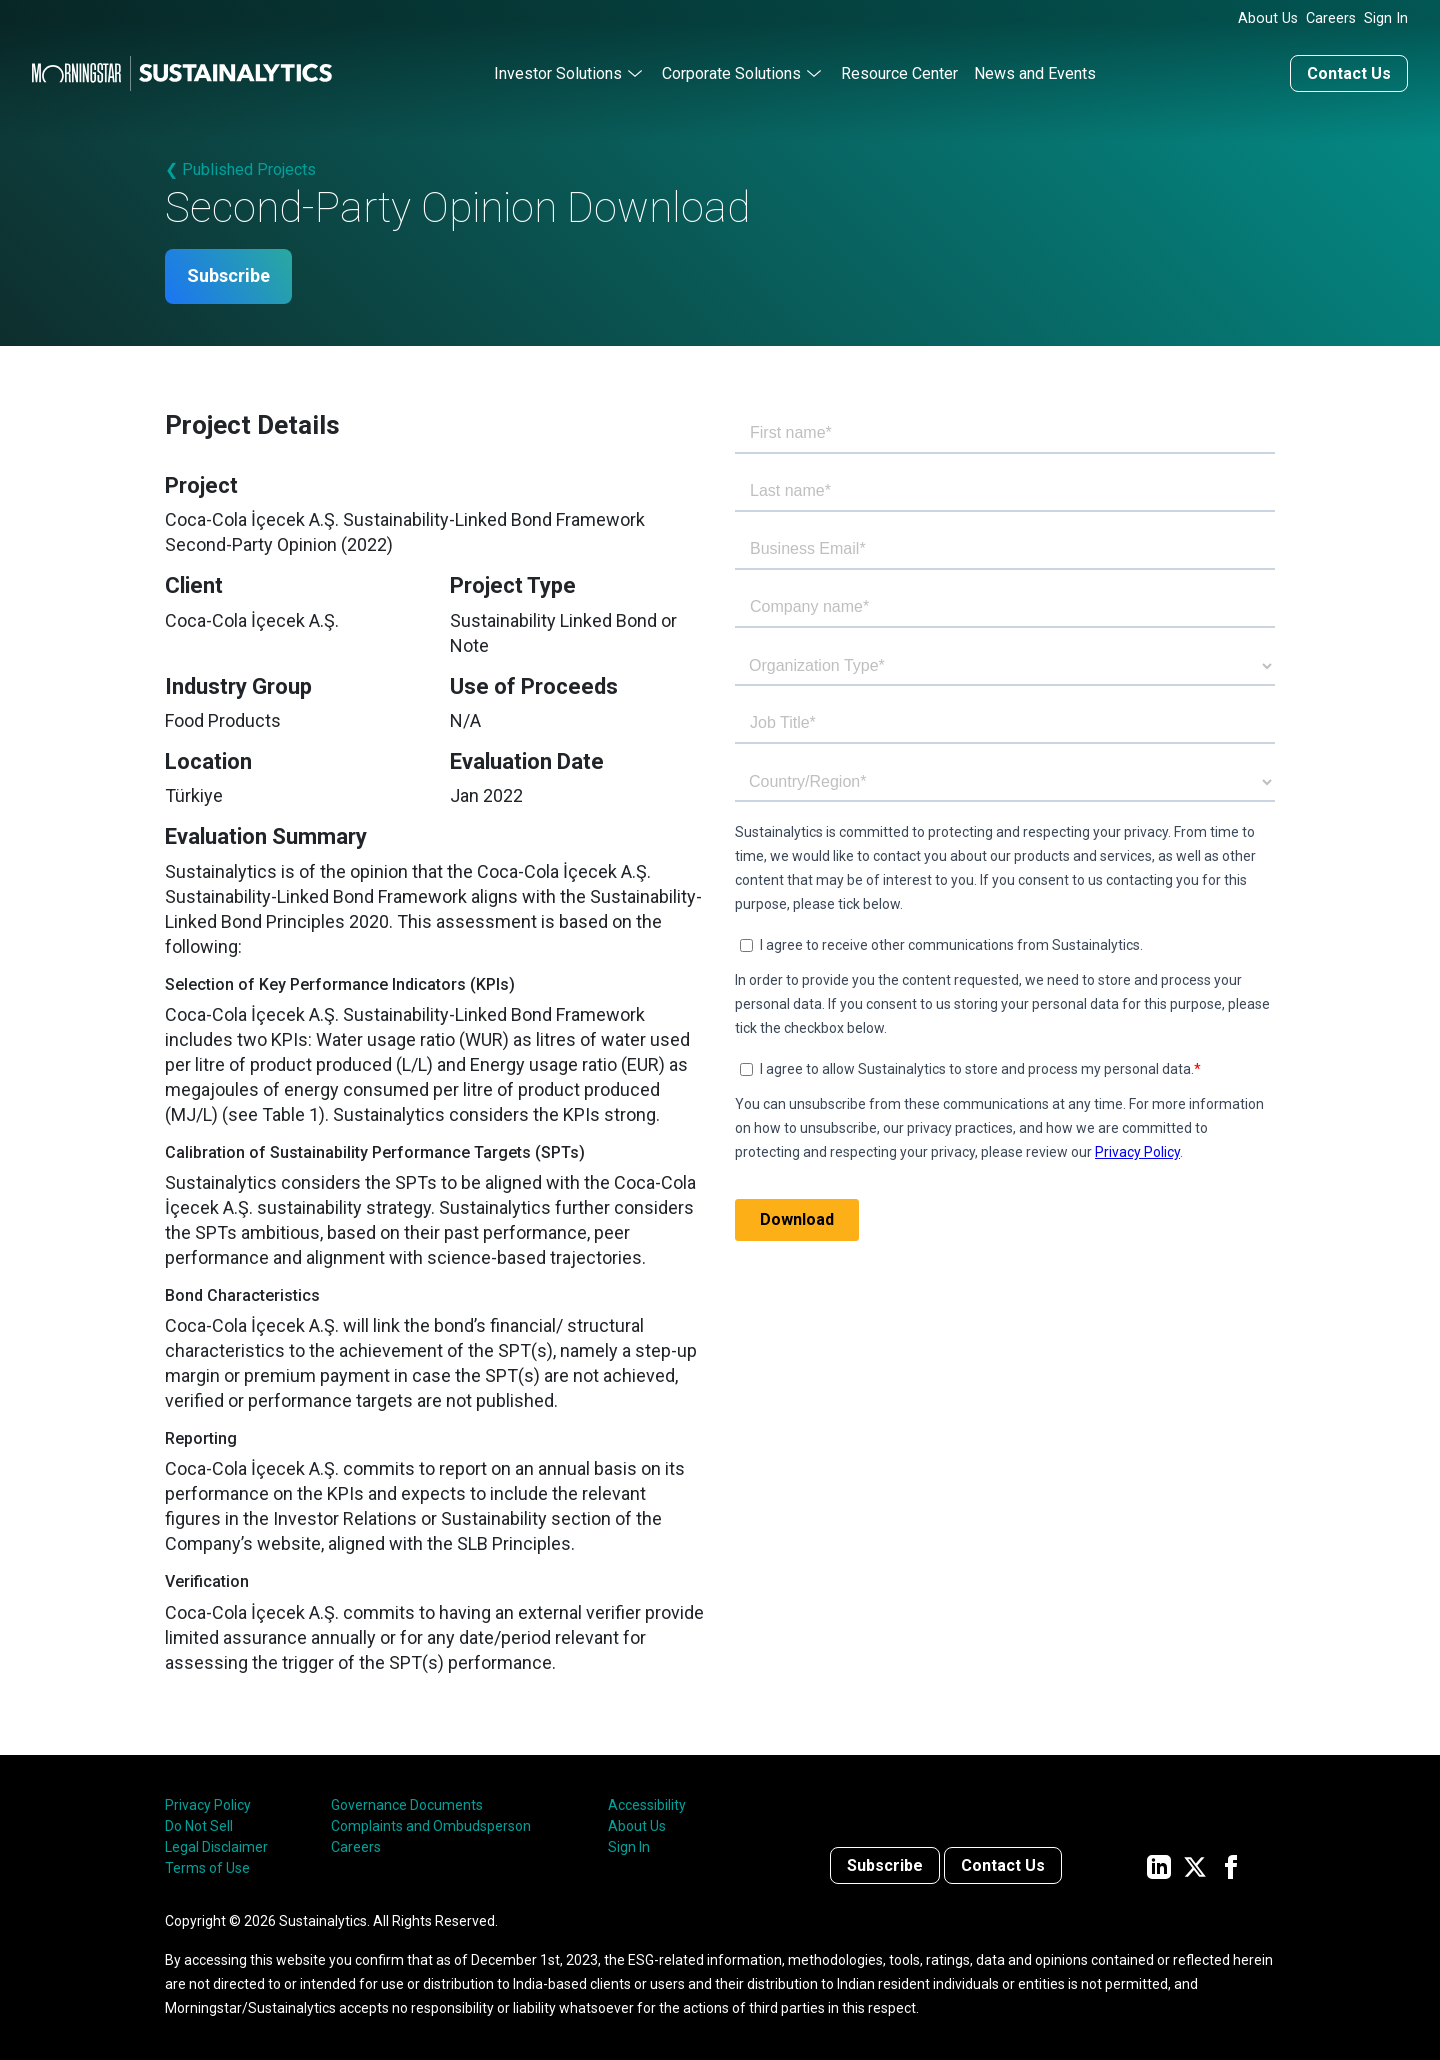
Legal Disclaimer (216, 1847)
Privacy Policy (208, 1805)
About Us (1268, 18)
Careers (1331, 18)
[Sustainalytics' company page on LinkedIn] (1159, 1865)
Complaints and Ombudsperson (431, 1826)
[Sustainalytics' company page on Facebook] (1231, 1865)
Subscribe (228, 276)
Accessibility (647, 1805)
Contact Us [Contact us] (1349, 73)
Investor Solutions (558, 73)
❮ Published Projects (240, 169)
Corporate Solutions (731, 73)
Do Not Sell (199, 1826)
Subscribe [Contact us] (885, 1865)
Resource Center (899, 73)
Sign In (1386, 18)
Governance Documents (407, 1805)
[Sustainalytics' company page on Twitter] (1195, 1865)
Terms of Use (207, 1868)
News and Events (1035, 73)
